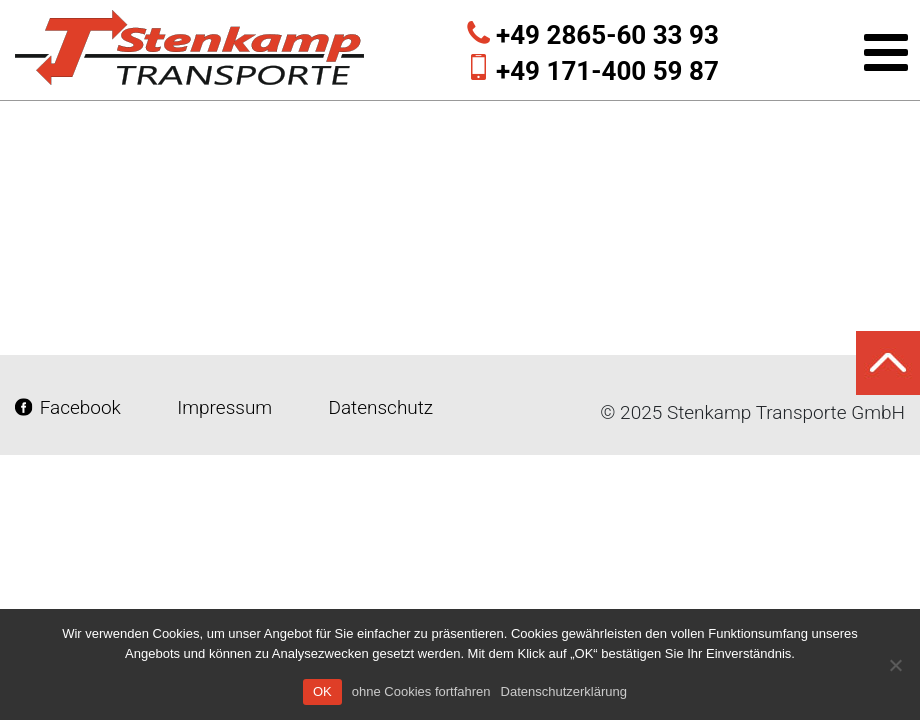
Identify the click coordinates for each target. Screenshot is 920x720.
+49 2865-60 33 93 (607, 35)
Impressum (225, 407)
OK (322, 691)
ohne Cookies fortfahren (421, 691)
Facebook (70, 407)
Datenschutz (378, 407)
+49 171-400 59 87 (607, 71)
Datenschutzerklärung (564, 691)
